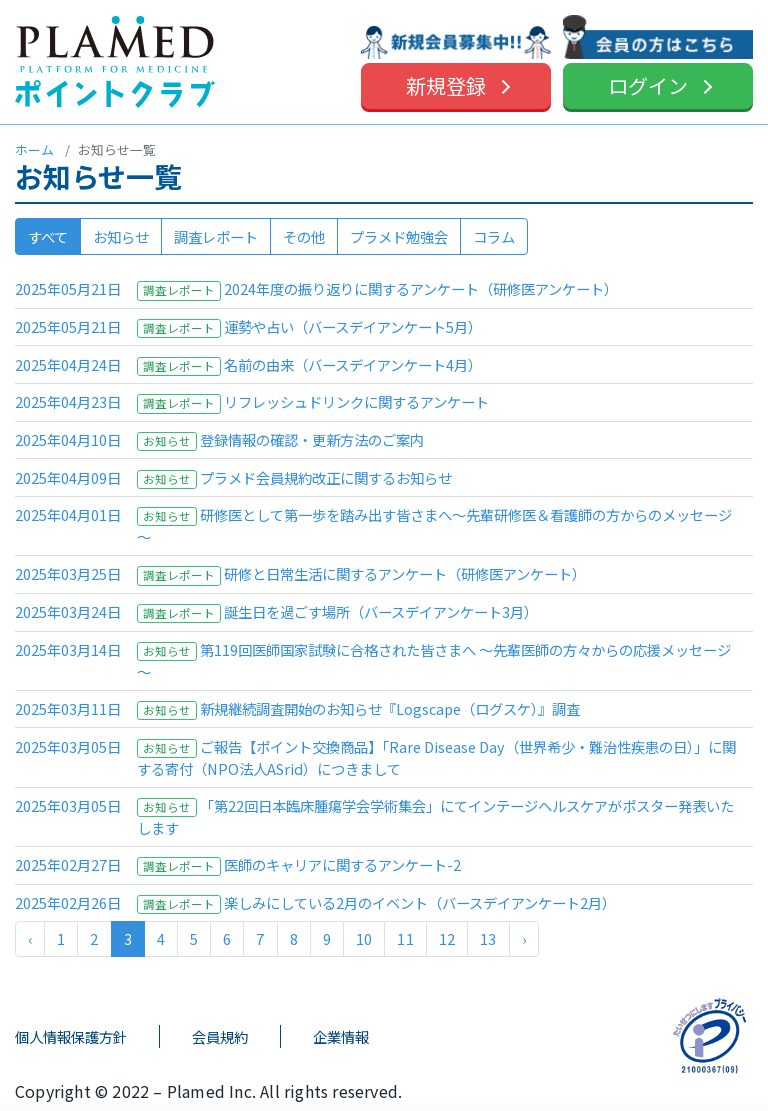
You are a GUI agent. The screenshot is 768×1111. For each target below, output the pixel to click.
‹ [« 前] (30, 938)
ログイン (648, 85)
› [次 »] (524, 938)
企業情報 (341, 1036)
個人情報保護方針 (71, 1036)
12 (447, 938)
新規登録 (446, 85)
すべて (48, 236)
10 (364, 938)
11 (405, 938)
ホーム (34, 149)
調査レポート (216, 236)
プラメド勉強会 (399, 236)
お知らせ (121, 236)
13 (488, 938)
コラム (494, 236)
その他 (304, 236)
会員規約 (220, 1036)
